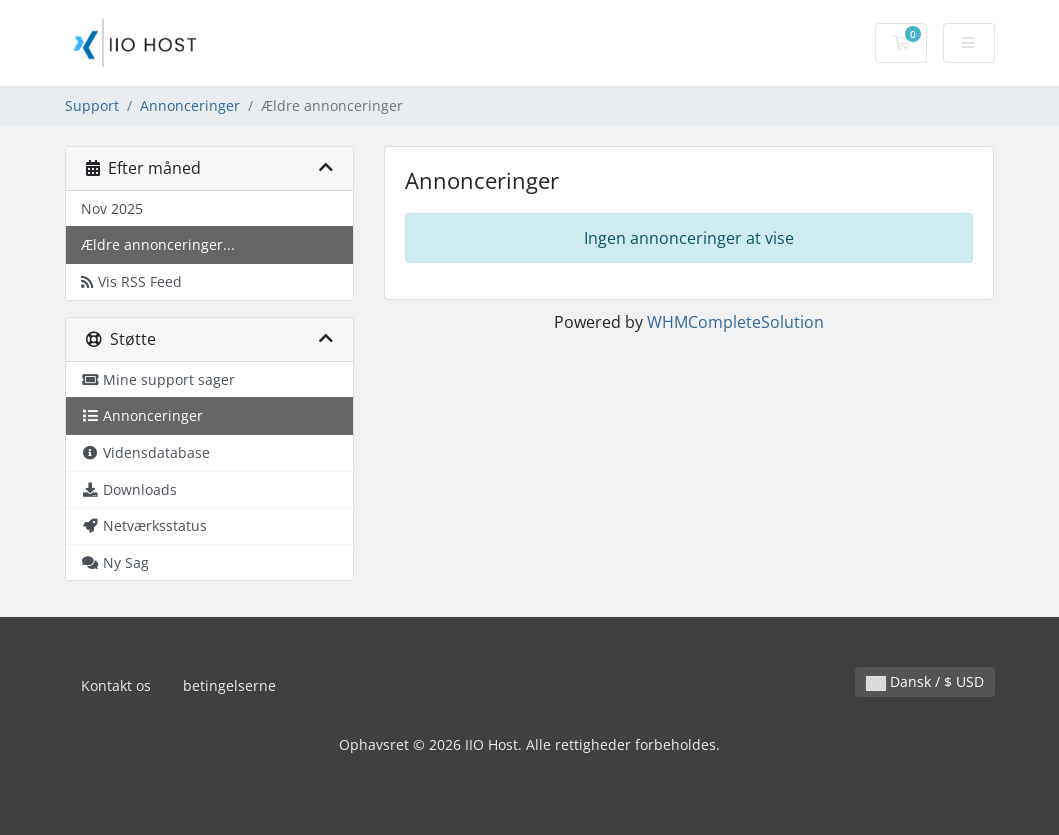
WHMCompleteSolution (735, 322)
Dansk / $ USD (925, 681)
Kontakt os (116, 685)
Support (92, 105)
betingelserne (229, 685)
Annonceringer (190, 105)
